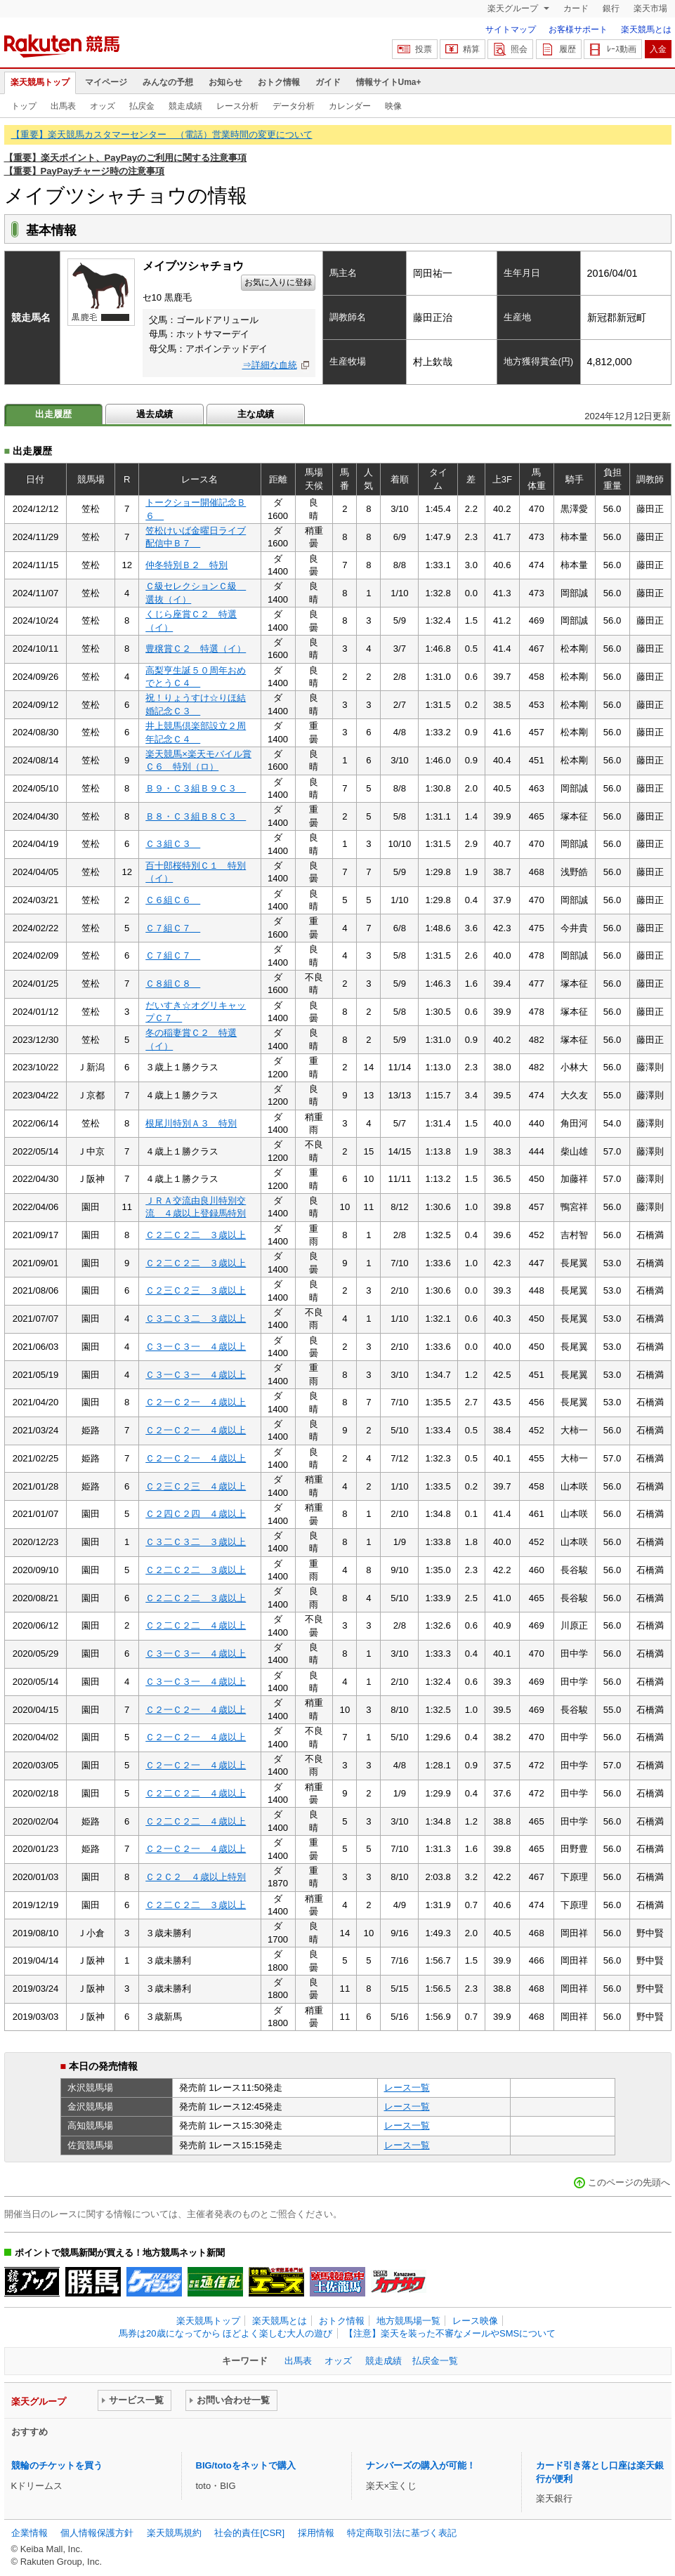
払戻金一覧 (435, 2360)
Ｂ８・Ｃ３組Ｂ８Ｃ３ (195, 816)
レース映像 (475, 2320)
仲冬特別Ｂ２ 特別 (186, 565)
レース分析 (237, 106)
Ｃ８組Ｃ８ (172, 983)
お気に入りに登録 (278, 282)
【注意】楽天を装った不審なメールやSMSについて (450, 2333)
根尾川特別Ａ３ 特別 (191, 1123)
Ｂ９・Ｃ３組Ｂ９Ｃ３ (195, 788)
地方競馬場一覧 (408, 2320)
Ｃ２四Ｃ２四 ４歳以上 (195, 1514)
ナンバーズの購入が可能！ (421, 2465)
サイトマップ (510, 29)
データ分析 (294, 106)
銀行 (611, 8)
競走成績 (185, 106)
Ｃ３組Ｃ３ (172, 844)
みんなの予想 (168, 82)
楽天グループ (513, 8)
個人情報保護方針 (96, 2533)
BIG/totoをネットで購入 (246, 2465)
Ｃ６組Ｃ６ (172, 900)
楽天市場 (650, 8)
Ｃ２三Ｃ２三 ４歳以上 (195, 1486)
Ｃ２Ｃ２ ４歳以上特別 (195, 1877)
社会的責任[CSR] (249, 2533)
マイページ (106, 82)
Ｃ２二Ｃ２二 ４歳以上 (195, 1625)
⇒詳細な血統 (269, 365)
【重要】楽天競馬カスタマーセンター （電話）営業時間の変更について (162, 134)
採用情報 (316, 2533)
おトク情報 (279, 82)
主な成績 (255, 414)
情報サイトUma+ (388, 82)
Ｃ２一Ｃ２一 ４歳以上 (195, 1402)
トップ (24, 106)
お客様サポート (578, 29)
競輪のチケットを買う (57, 2465)
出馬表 (63, 106)
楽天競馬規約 (174, 2533)
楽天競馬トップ (40, 82)
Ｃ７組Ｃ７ (172, 928)
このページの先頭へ (629, 2182)
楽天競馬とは (646, 29)
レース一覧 (407, 2087)
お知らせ (225, 82)
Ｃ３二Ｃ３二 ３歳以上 (195, 1318)
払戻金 (142, 106)
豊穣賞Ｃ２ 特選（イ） (195, 648)
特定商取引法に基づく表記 (402, 2533)
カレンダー (350, 106)
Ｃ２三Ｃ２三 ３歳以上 (195, 1290)
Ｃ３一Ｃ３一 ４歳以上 (195, 1346)
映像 (393, 106)
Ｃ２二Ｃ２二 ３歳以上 (195, 1235)
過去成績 (154, 414)
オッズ (102, 106)
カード (576, 8)
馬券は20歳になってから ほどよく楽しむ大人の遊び (225, 2333)
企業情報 (29, 2533)
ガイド (328, 82)
